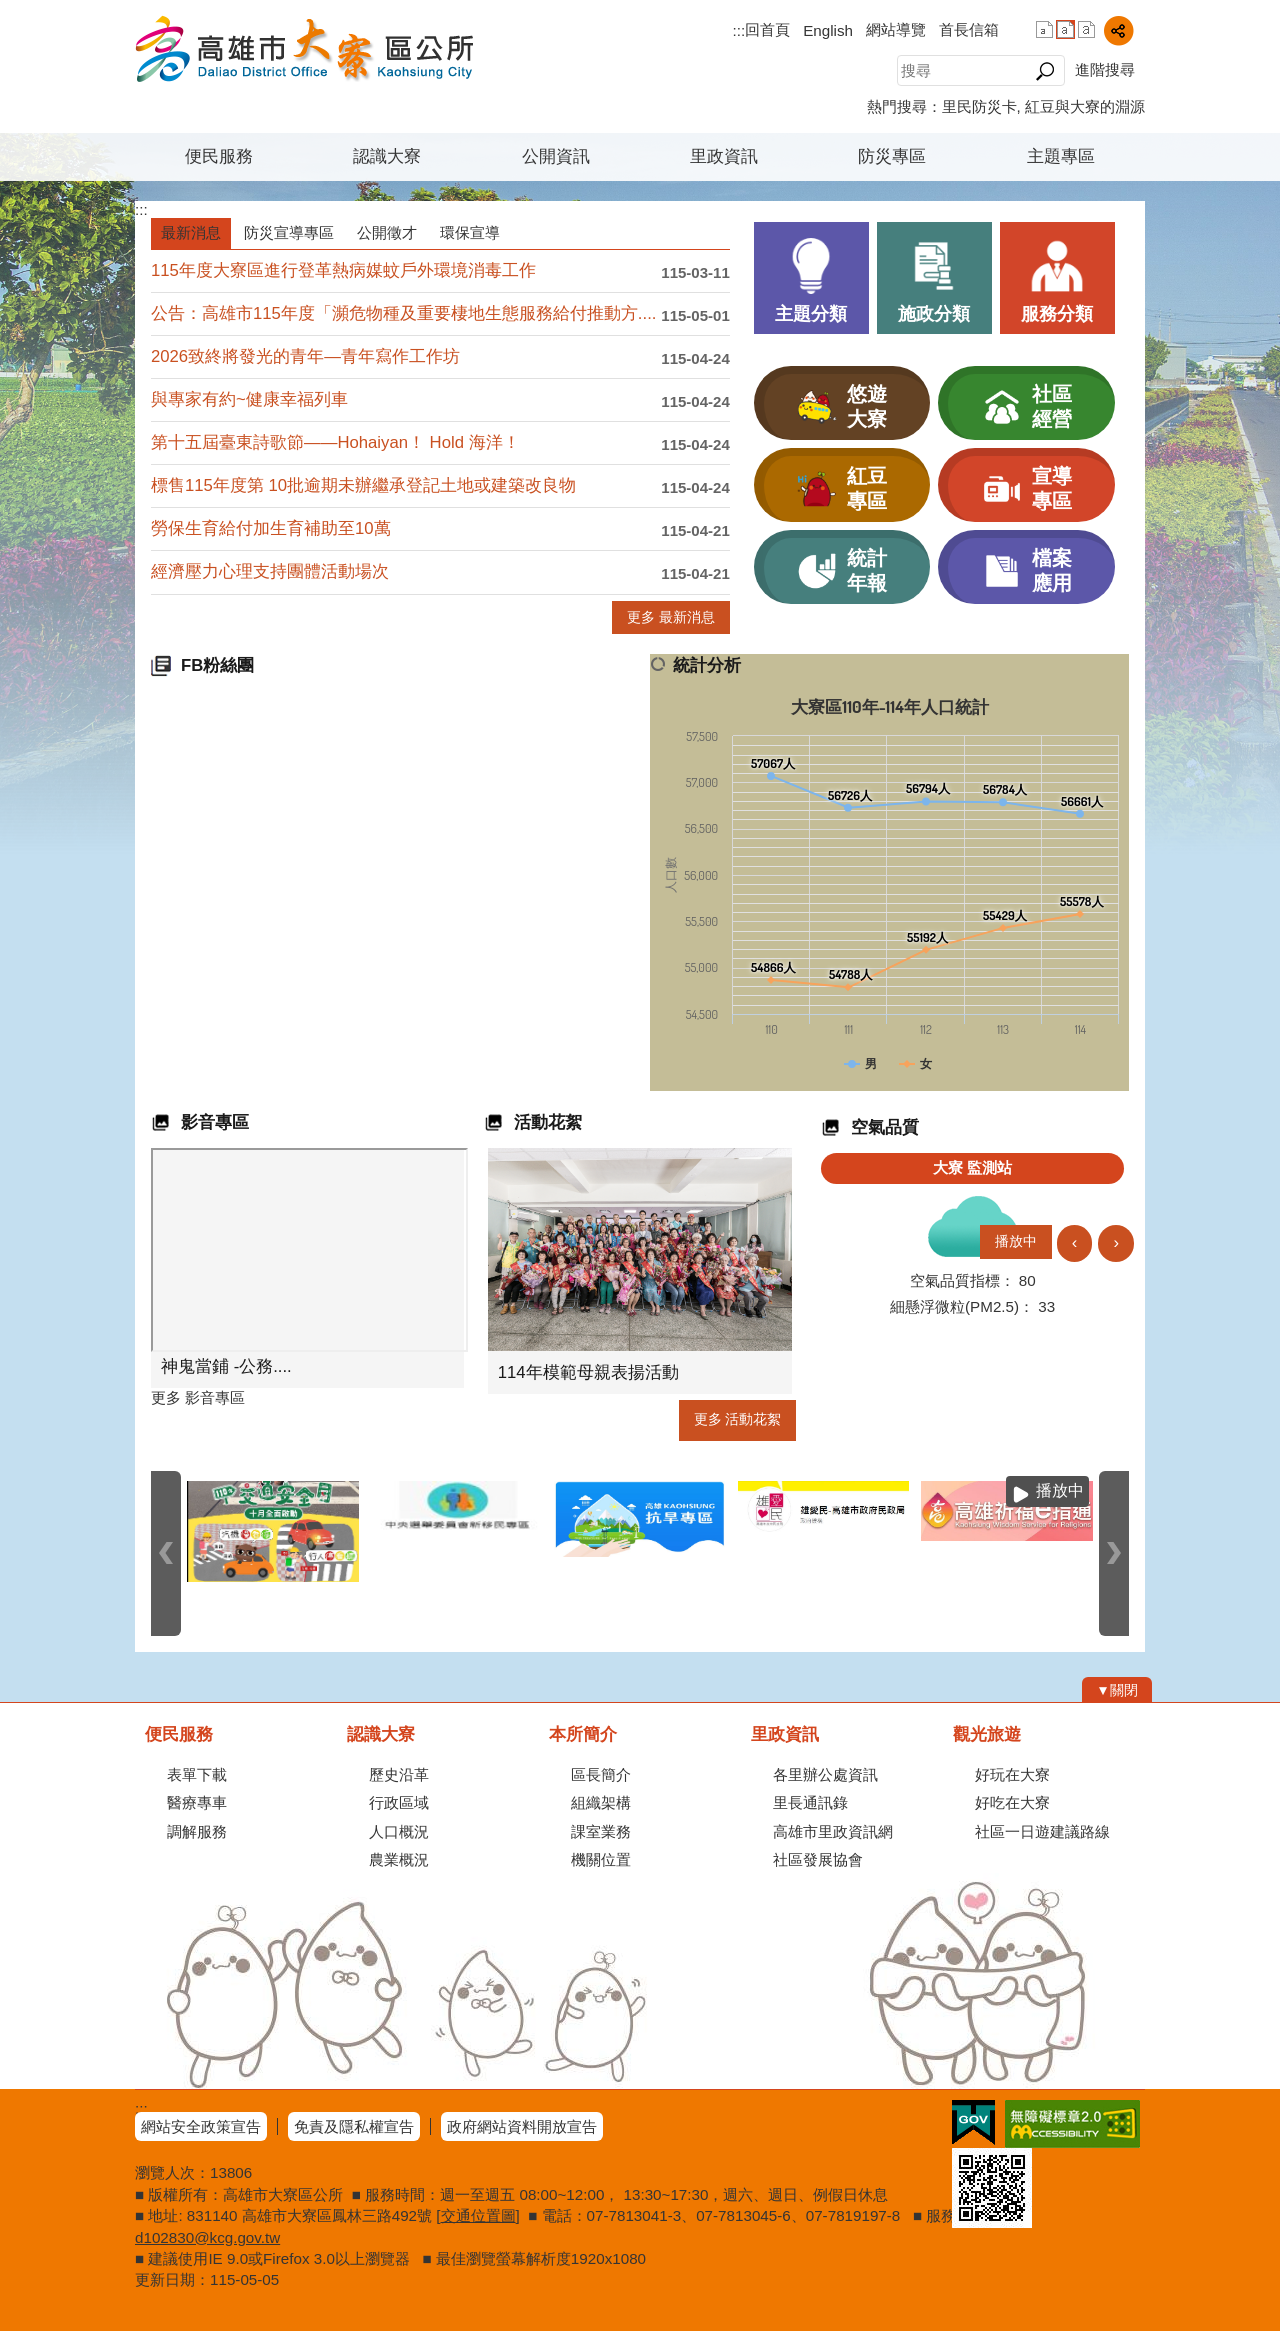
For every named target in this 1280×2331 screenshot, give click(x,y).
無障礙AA (1072, 2124)
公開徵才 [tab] (387, 232)
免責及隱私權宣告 (354, 2126)
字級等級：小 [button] (1044, 29)
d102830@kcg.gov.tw (207, 2237)
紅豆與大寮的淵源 (1085, 106)
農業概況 (399, 1859)
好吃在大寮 (1012, 1802)
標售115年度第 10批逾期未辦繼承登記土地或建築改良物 (363, 485)
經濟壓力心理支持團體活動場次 (270, 571)
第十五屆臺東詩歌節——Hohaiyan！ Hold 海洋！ (335, 442)
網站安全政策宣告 (201, 2126)
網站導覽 (896, 29)
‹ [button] (1075, 1242)
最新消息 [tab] (191, 232)
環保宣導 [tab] (470, 232)
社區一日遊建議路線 (1042, 1831)
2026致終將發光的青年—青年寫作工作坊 (305, 356)
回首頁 (767, 29)
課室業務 (601, 1831)
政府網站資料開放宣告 (522, 2126)
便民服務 (219, 156)
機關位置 (601, 1859)
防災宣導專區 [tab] (289, 232)
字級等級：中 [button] (1065, 29)
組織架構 (601, 1802)
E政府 (973, 2122)
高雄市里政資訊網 (833, 1831)
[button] (1044, 71)
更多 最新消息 (671, 617)
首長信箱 (969, 29)
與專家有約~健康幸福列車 (249, 399)
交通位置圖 (478, 2215)
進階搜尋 (1105, 69)
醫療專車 (197, 1802)
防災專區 (892, 156)
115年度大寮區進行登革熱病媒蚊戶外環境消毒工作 (343, 270)
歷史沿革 (399, 1774)
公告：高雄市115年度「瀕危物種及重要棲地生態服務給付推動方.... (403, 313)
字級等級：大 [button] (1086, 29)
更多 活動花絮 (738, 1419)
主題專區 (1061, 156)
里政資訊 (724, 156)
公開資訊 (556, 156)
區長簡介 (601, 1774)
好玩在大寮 (1012, 1774)
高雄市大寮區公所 (304, 48)
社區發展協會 (818, 1859)
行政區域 (399, 1802)
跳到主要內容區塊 (10, 10)
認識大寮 (387, 156)
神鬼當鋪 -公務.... (226, 1366)
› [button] (1116, 1242)
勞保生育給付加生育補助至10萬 (271, 528)
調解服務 (197, 1831)
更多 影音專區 (198, 1397)
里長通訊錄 (810, 1802)
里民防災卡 (979, 106)
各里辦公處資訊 (825, 1774)
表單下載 (197, 1774)
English (828, 30)
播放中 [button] (1016, 1241)
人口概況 (399, 1831)
